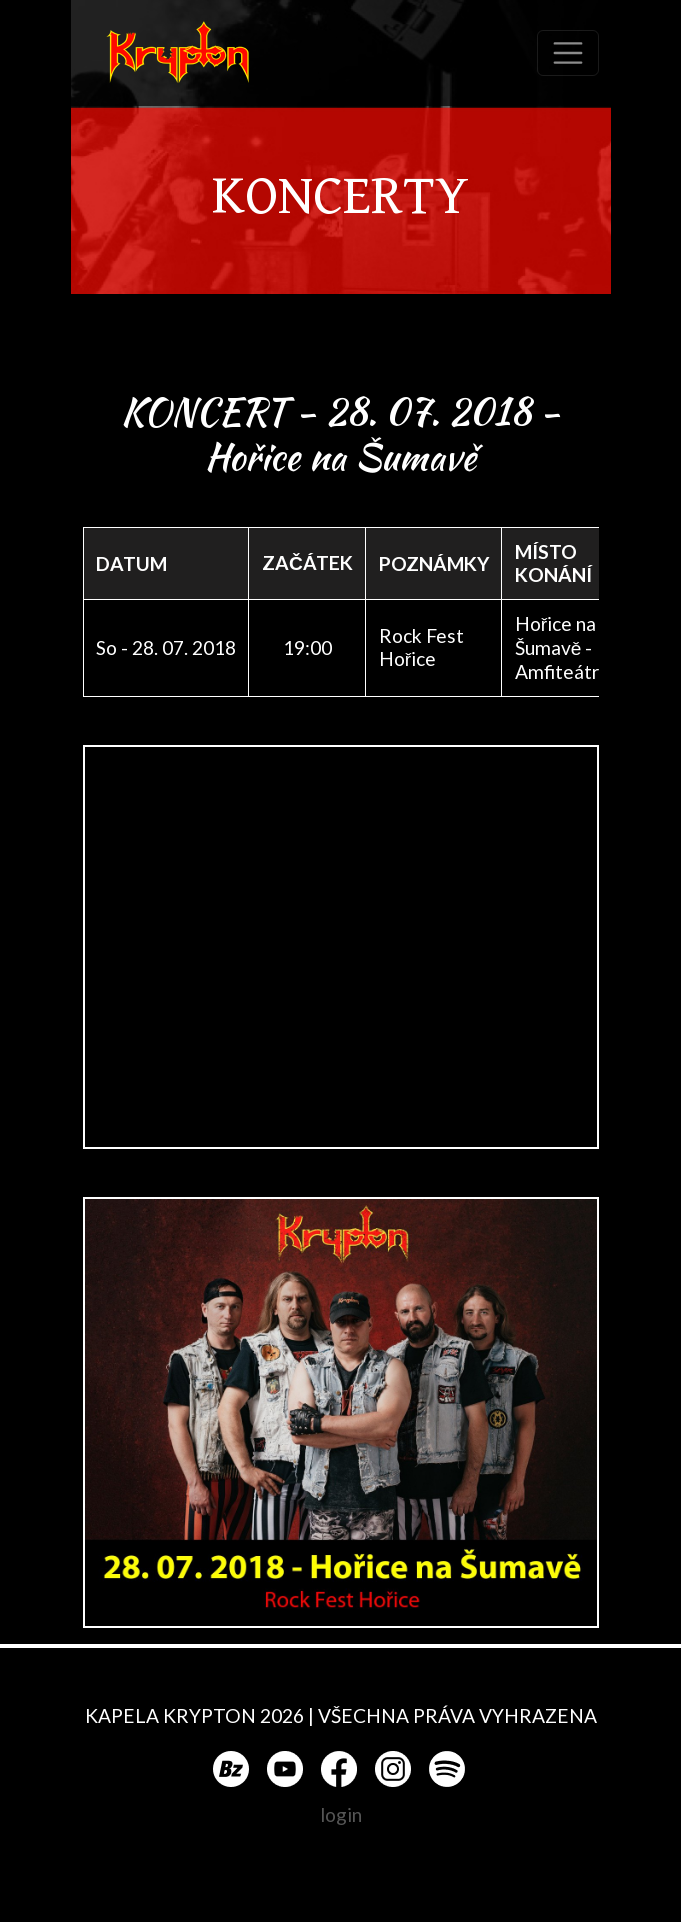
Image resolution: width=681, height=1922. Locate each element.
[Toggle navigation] (568, 53)
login (341, 1814)
